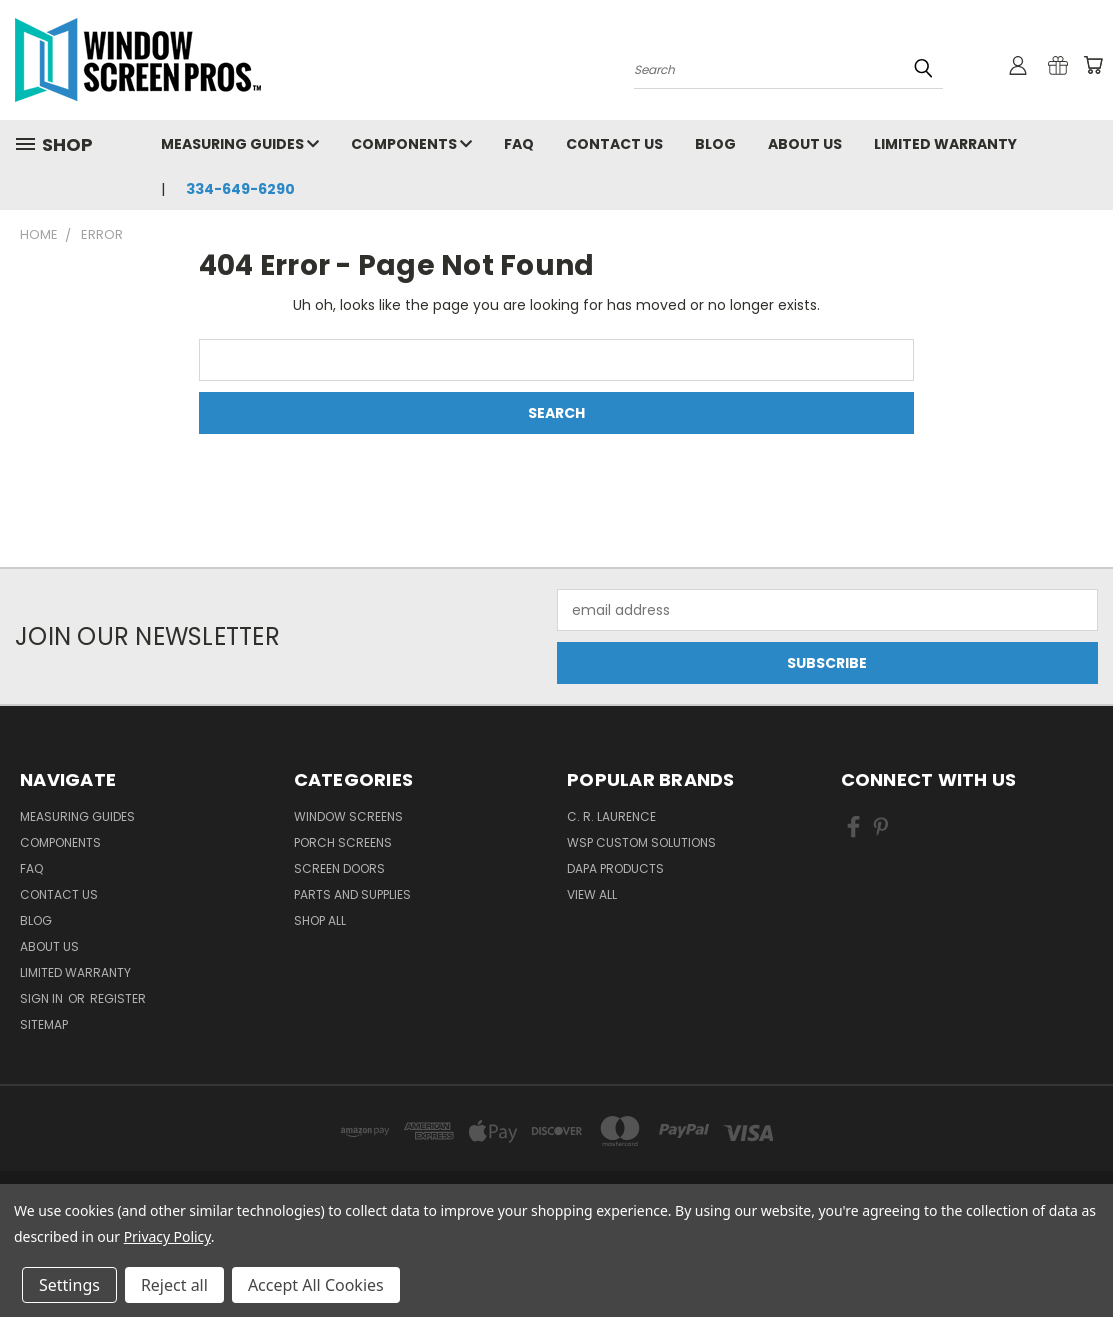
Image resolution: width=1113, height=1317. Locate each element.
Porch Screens (343, 842)
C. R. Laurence (611, 816)
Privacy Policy (167, 1236)
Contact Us (614, 144)
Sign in (43, 998)
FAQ (519, 144)
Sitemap (44, 1024)
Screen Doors (339, 868)
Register (118, 998)
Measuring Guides (240, 144)
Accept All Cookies (316, 1285)
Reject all (174, 1285)
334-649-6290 (240, 189)
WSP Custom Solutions (641, 842)
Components (411, 144)
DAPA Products (615, 868)
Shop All (320, 920)
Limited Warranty (945, 144)
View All (592, 894)
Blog (715, 144)
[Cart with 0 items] (1093, 65)
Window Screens (348, 816)
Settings (69, 1285)
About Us (805, 144)
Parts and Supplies (352, 894)
